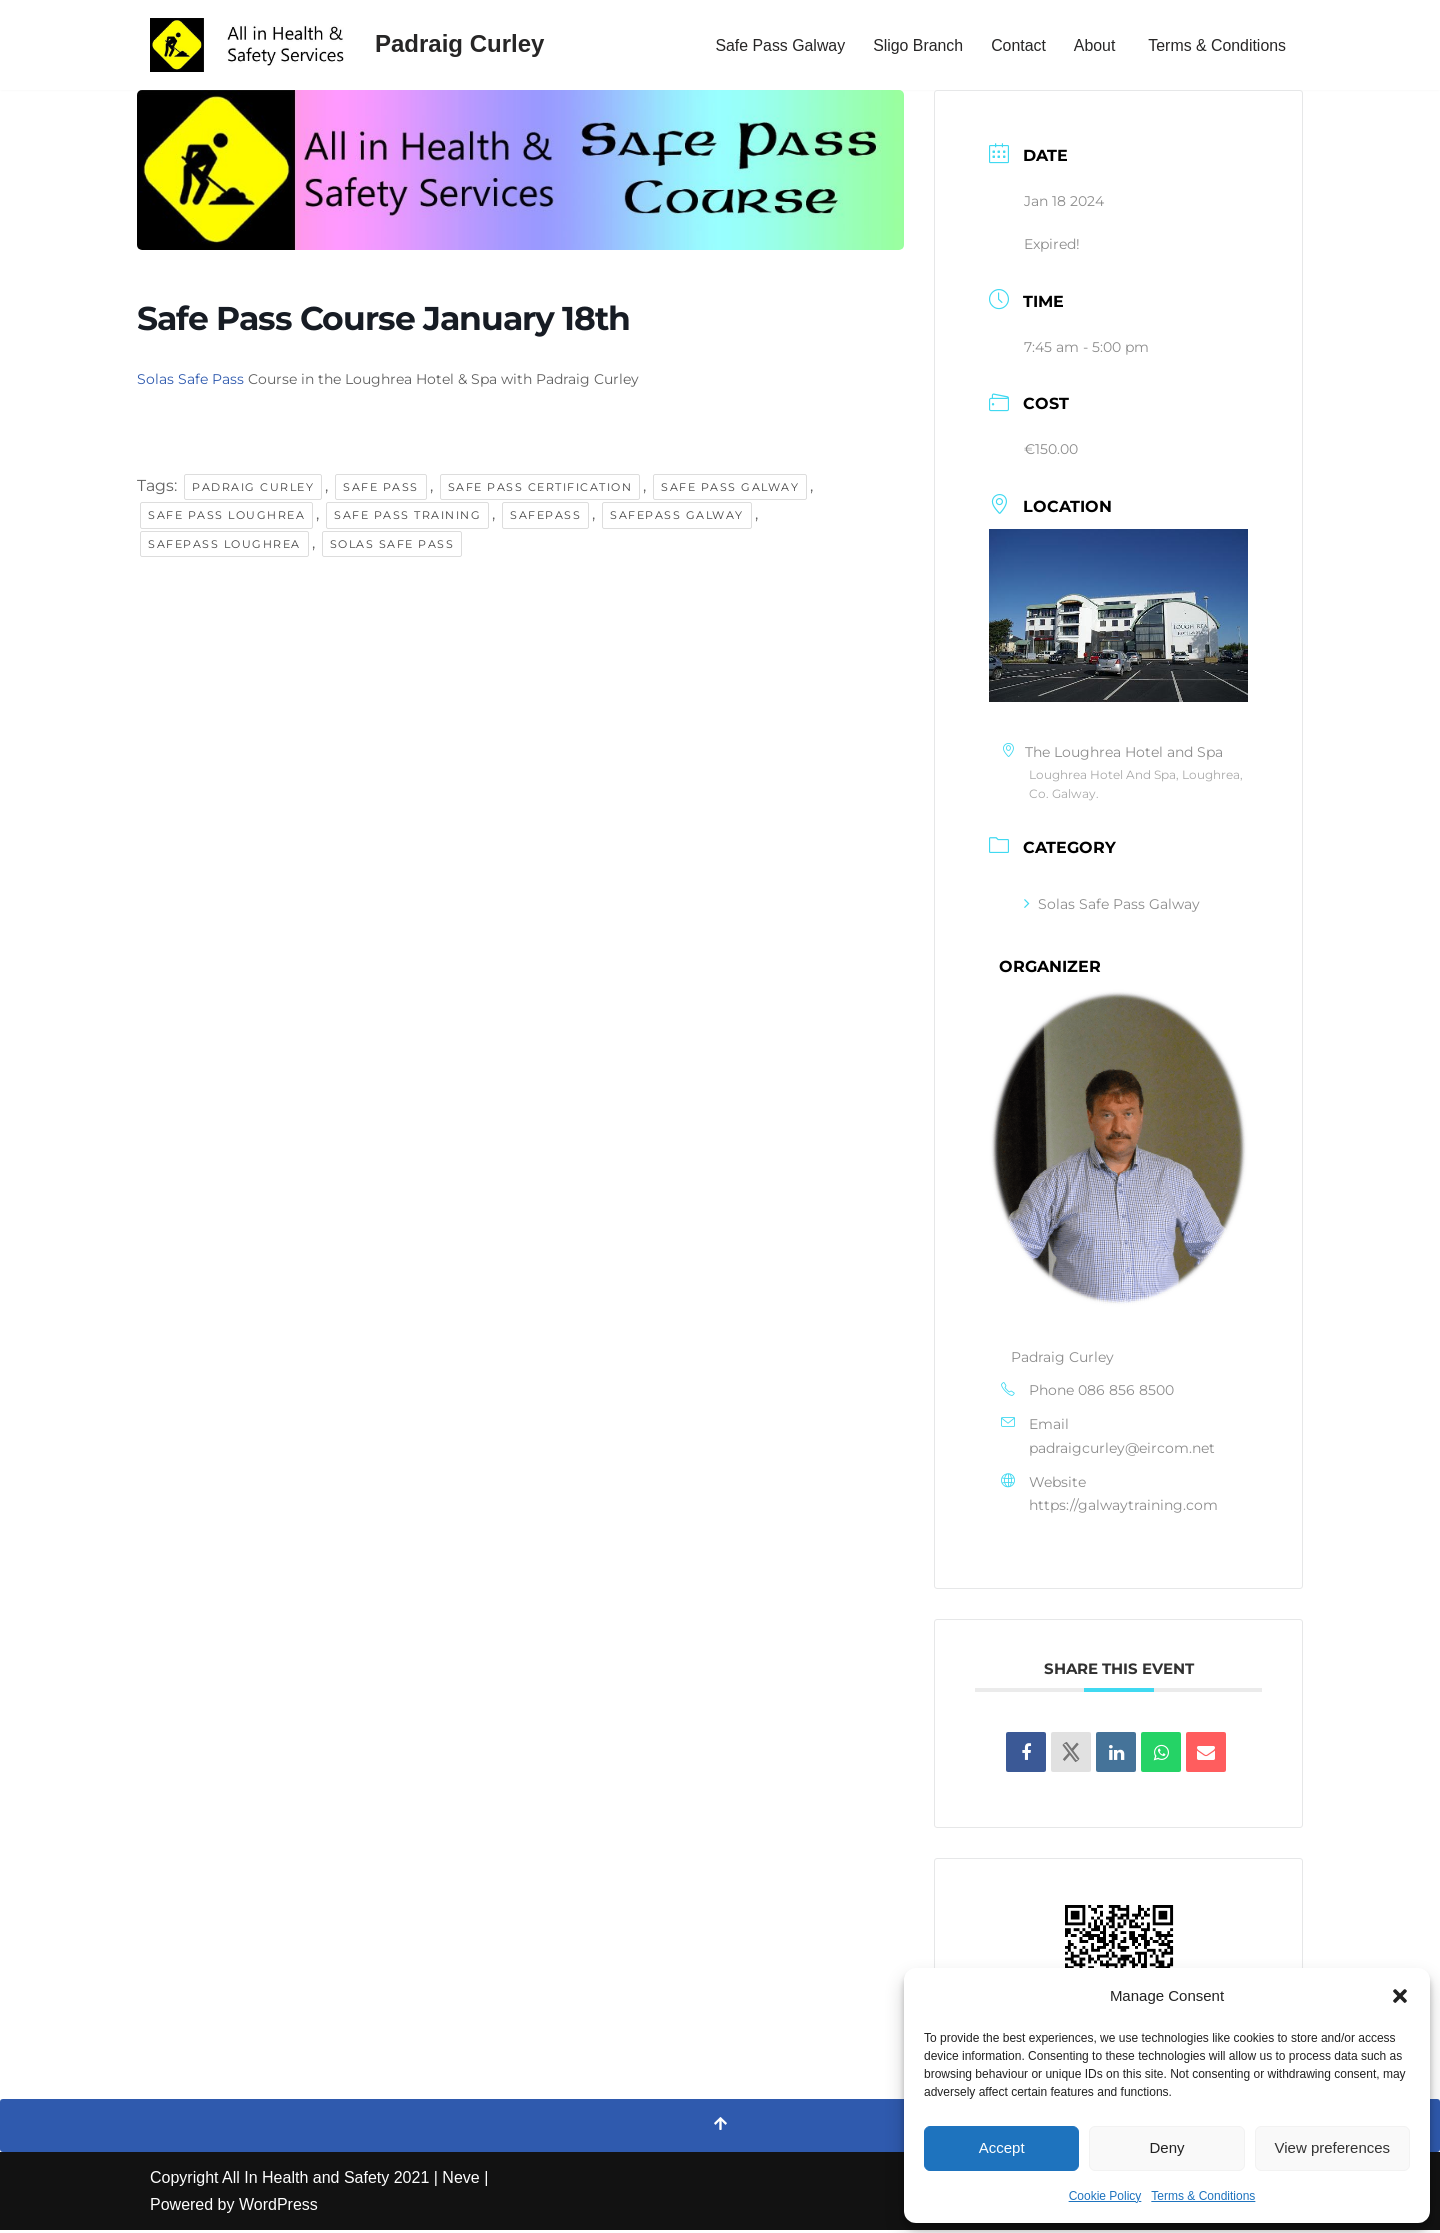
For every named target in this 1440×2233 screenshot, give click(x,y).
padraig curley (253, 487)
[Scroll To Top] (720, 2127)
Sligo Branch (916, 45)
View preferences (1333, 2147)
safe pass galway (730, 487)
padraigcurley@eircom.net (1122, 1451)
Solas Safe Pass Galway (1112, 906)
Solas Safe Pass (190, 379)
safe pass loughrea (226, 517)
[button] (1400, 1996)
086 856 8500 (1126, 1393)
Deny (1166, 2147)
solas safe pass (392, 546)
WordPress (278, 2207)
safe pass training (407, 517)
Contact (1016, 45)
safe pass (381, 487)
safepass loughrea (224, 546)
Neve (460, 2180)
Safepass (545, 517)
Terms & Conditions (1203, 2196)
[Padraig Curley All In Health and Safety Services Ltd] (347, 45)
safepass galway (677, 517)
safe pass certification (540, 487)
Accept (1002, 2147)
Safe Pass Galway (777, 45)
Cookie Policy (1105, 2196)
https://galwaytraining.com (1123, 1509)
